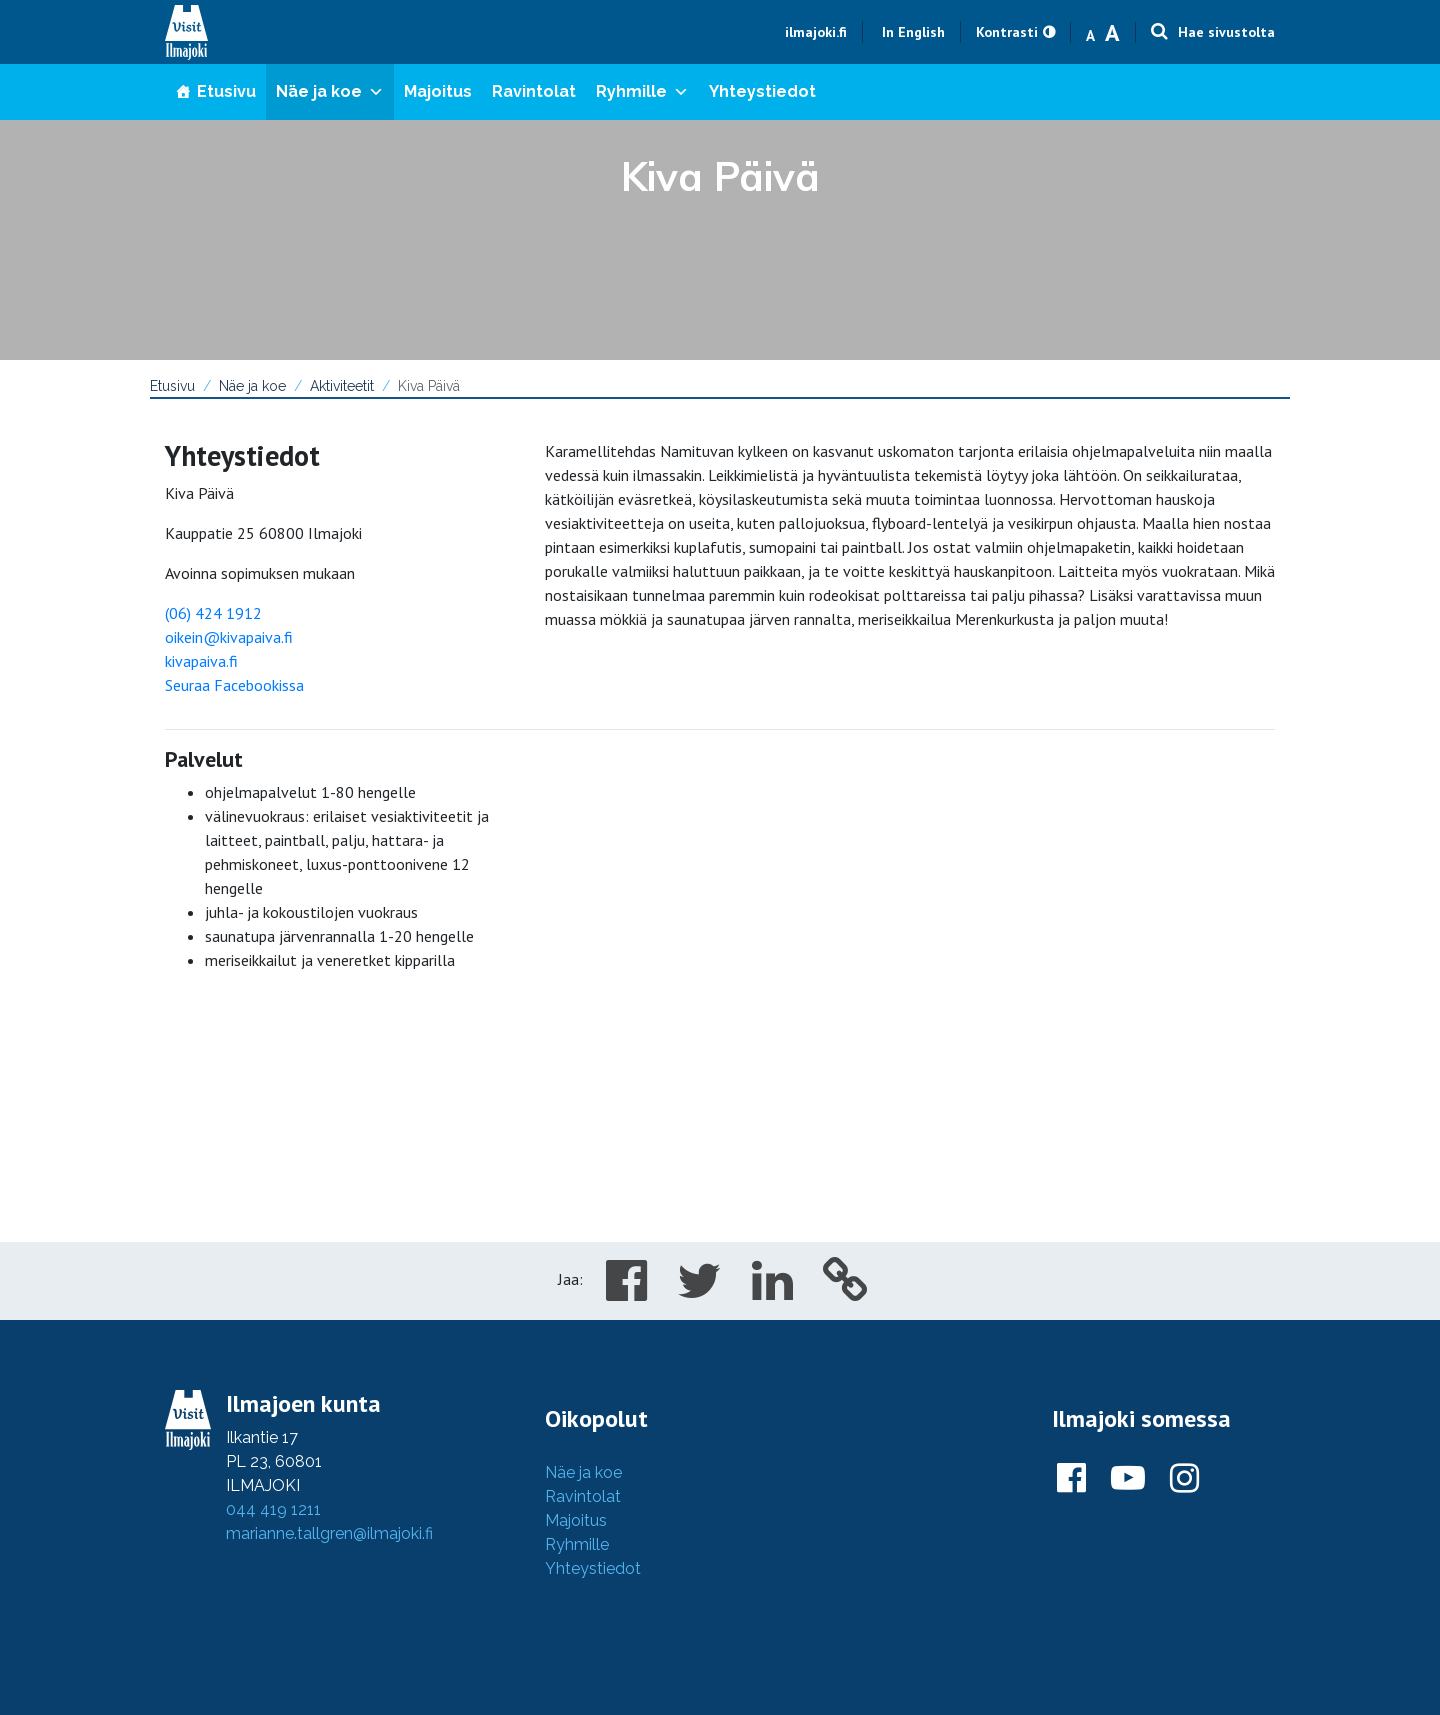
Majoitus (438, 91)
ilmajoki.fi (816, 32)
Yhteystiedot (762, 91)
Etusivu (226, 91)
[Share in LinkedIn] (772, 1292)
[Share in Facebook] (626, 1292)
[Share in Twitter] (699, 1292)
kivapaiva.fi (201, 661)
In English (913, 32)
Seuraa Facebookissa (234, 685)
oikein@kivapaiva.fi (229, 637)
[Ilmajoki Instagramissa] (1184, 1479)
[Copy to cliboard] (845, 1292)
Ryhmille (642, 91)
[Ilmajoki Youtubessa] (1128, 1479)
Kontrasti (1007, 32)
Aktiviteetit (342, 386)
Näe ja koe (330, 91)
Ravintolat (534, 91)
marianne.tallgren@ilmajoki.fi (329, 1533)
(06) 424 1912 (213, 613)
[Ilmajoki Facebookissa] (1071, 1479)
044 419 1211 (273, 1509)
